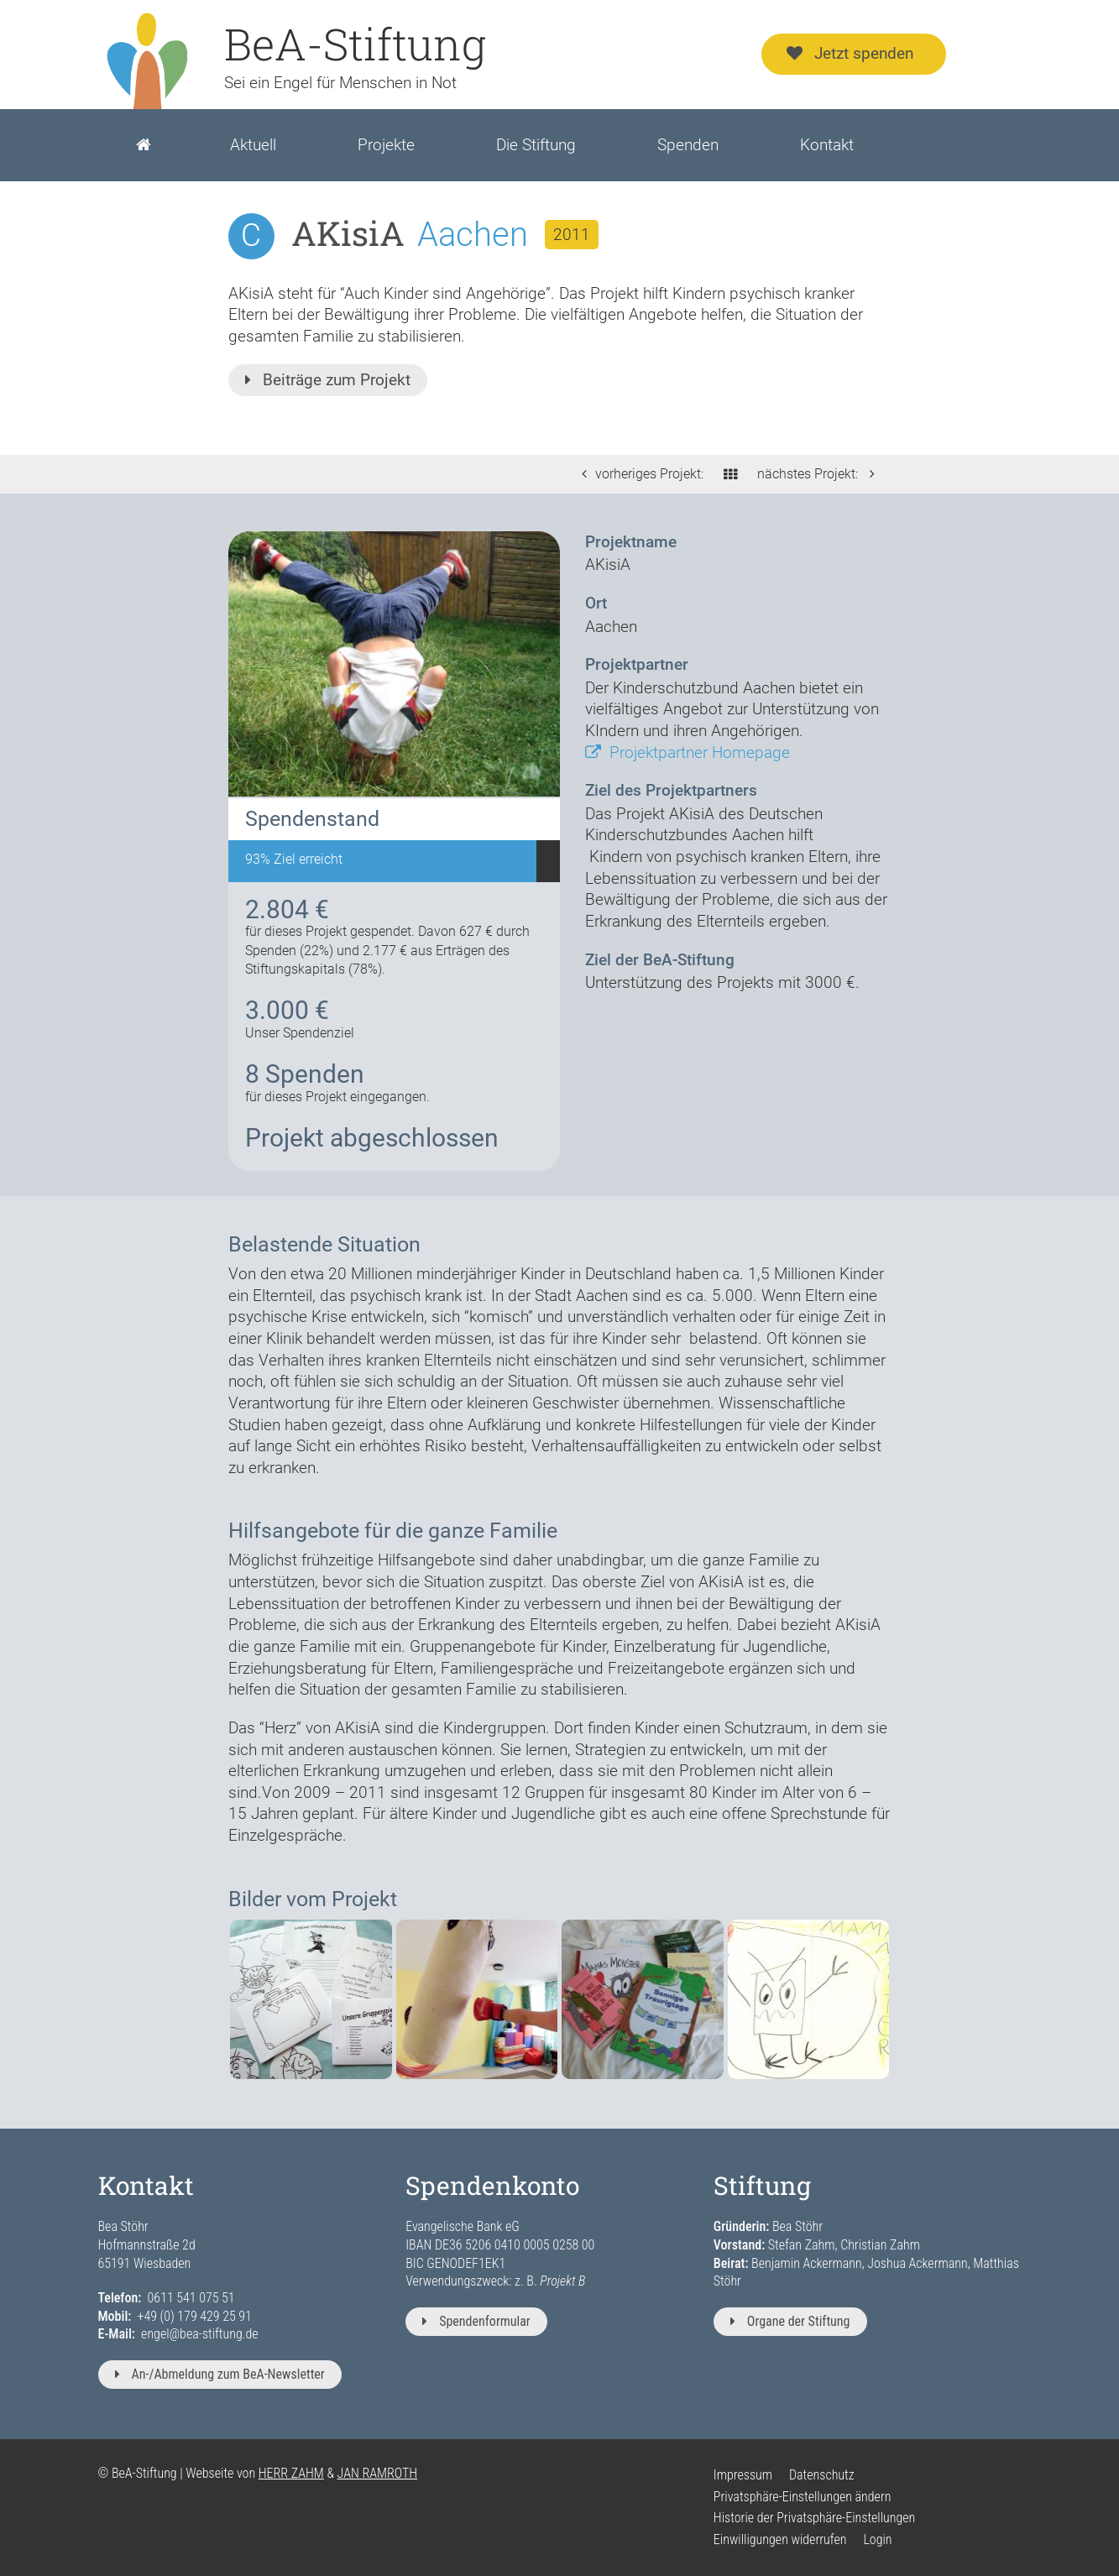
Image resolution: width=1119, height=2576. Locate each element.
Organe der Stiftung (790, 2321)
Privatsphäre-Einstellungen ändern (803, 2497)
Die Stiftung (536, 144)
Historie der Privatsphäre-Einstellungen (814, 2518)
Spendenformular (476, 2321)
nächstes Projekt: (820, 474)
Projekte (386, 144)
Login (877, 2539)
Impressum (743, 2475)
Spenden (688, 144)
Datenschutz (822, 2475)
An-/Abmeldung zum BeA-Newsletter (220, 2374)
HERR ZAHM (291, 2473)
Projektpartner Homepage (687, 752)
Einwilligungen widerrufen (780, 2539)
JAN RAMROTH (377, 2473)
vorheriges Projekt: (638, 474)
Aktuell (253, 144)
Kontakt (827, 144)
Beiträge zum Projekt (327, 379)
